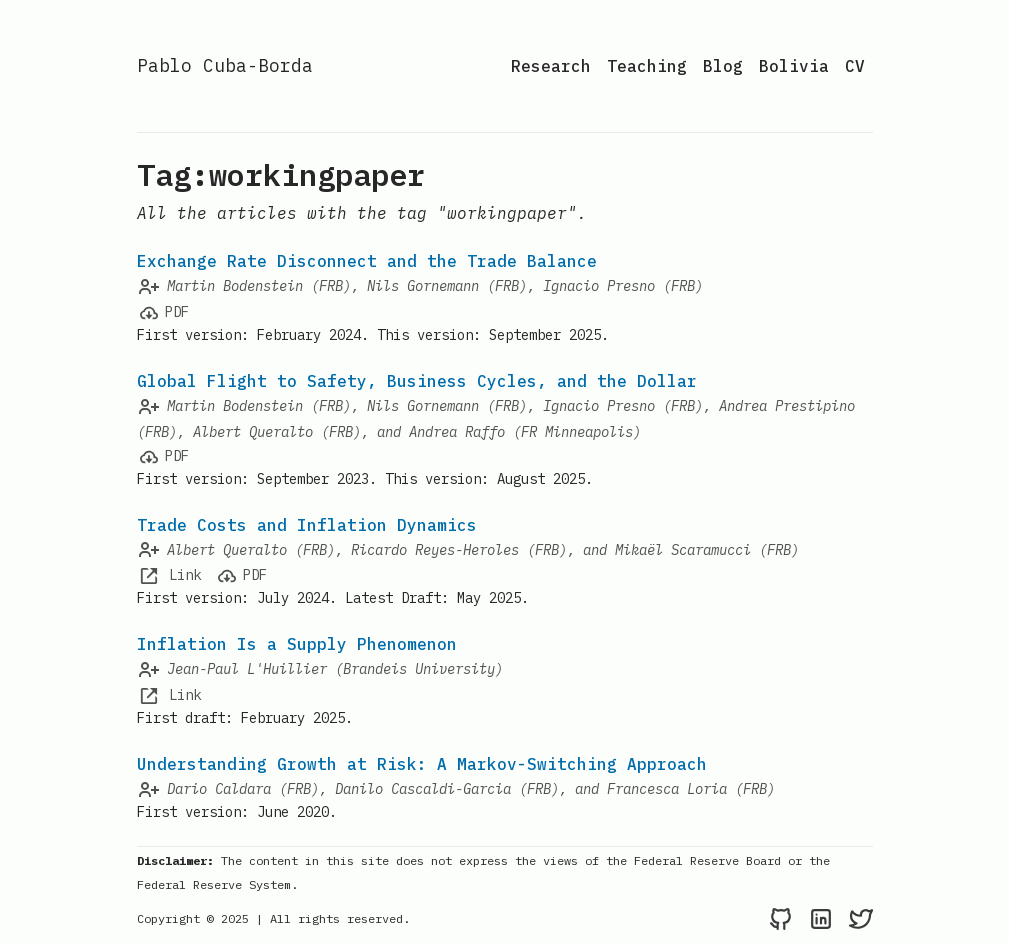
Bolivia (794, 66)
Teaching (647, 66)
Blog (723, 66)
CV (855, 66)
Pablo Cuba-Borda (225, 65)
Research (551, 66)
